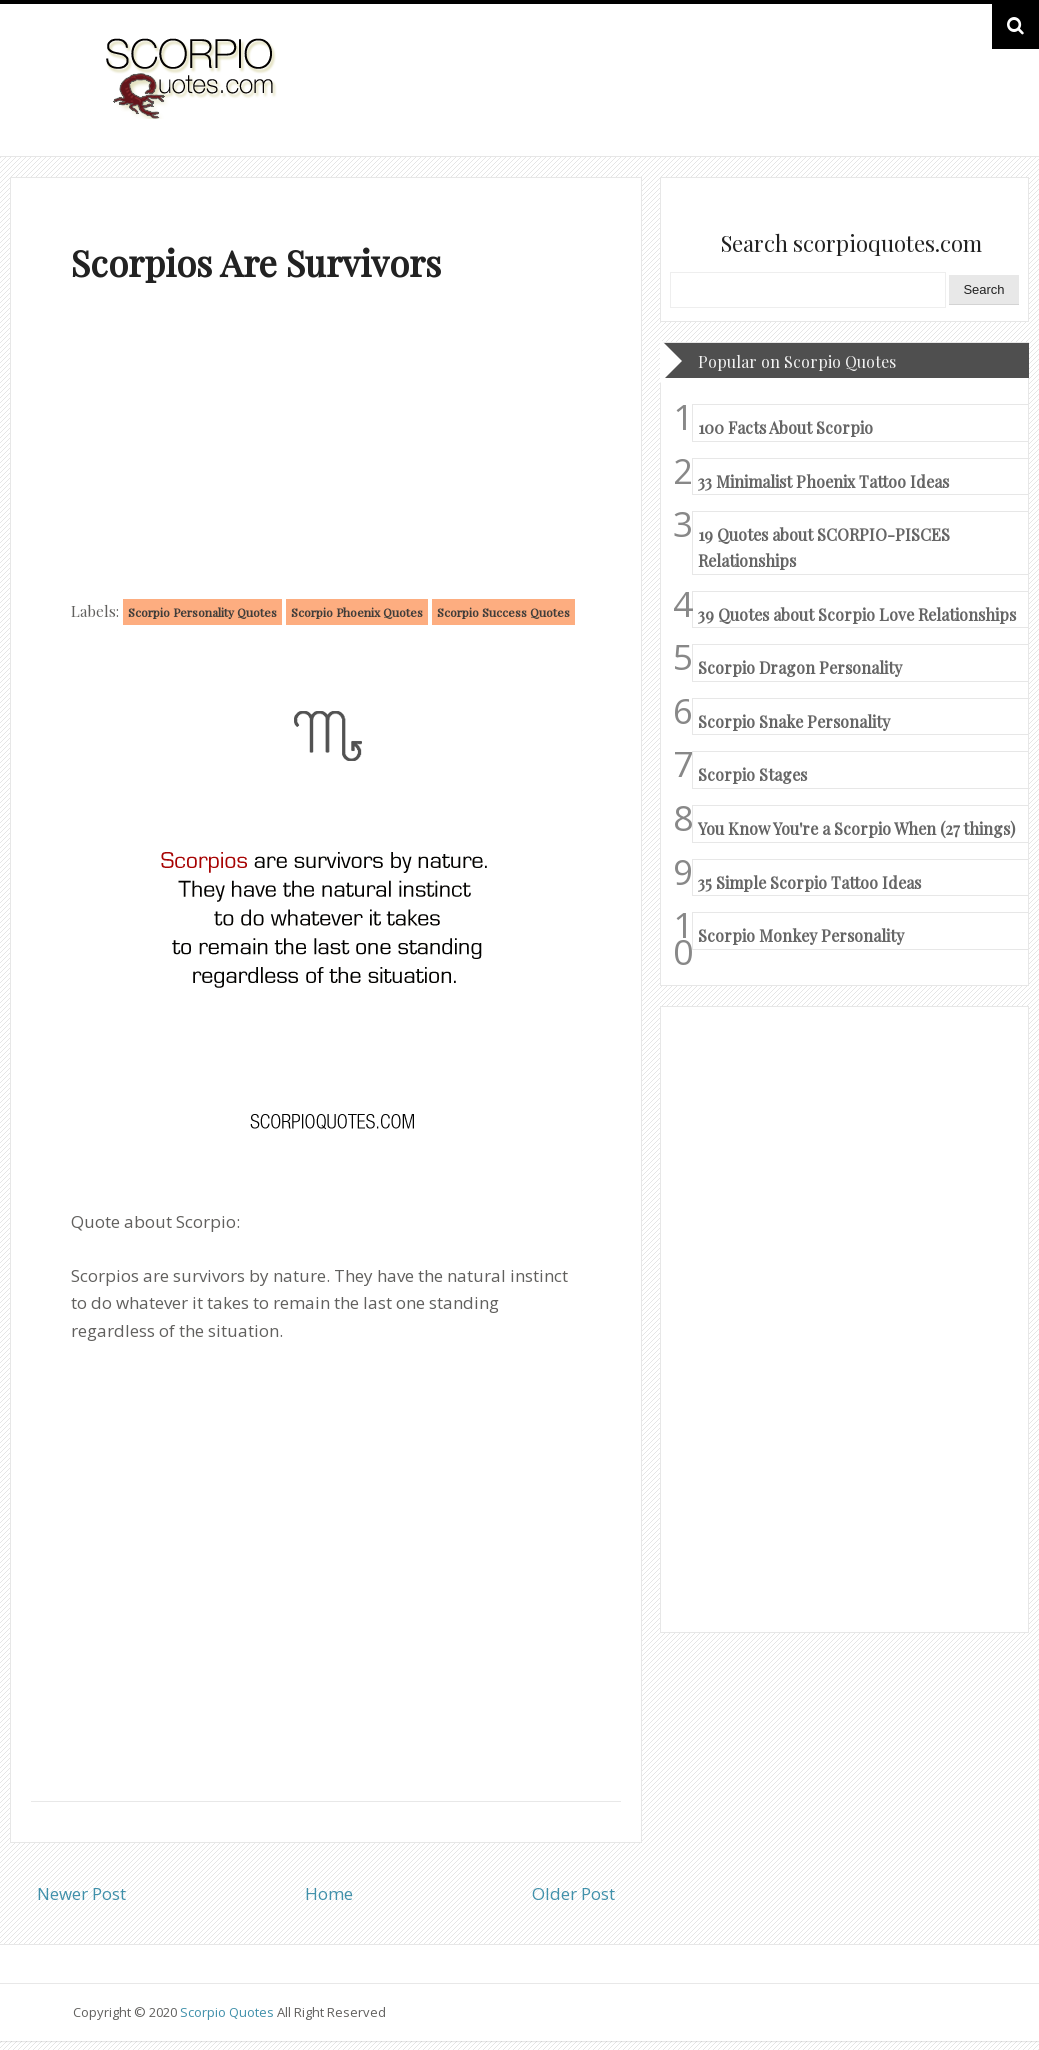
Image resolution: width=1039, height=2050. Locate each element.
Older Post (573, 1893)
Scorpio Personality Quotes (202, 612)
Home (329, 1893)
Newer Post (81, 1893)
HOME (909, 98)
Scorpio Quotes (228, 2012)
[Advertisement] (326, 446)
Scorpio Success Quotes (503, 612)
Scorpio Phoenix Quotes (357, 612)
